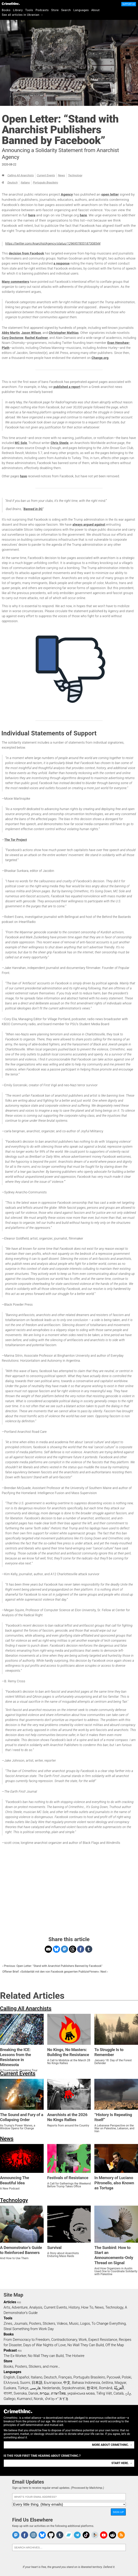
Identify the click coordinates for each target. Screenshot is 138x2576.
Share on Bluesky (56, 1949)
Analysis (35, 2307)
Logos (85, 2323)
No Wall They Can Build (85, 2345)
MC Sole (21, 443)
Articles (10, 2302)
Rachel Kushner (36, 338)
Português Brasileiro (45, 182)
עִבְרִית (44, 2393)
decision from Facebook (26, 253)
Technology (75, 175)
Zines (8, 2323)
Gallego (9, 2399)
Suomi (25, 2382)
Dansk (33, 2393)
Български (53, 2382)
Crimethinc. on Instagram (33, 2535)
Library (18, 10)
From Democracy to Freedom (27, 2339)
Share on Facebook (80, 1949)
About (95, 10)
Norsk (38, 2399)
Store (55, 10)
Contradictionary (64, 2339)
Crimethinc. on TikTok (86, 2535)
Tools (29, 10)
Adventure (20, 2307)
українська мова (81, 2393)
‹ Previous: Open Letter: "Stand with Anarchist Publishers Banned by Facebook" (52, 1966)
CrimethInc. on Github (51, 2535)
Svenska (20, 2393)
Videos (62, 2323)
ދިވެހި (128, 2393)
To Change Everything (108, 2323)
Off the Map (114, 2345)
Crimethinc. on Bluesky (42, 2535)
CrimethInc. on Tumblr (59, 2535)
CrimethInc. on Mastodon (15, 2535)
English (9, 2377)
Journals (20, 2323)
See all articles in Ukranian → (22, 14)
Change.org (100, 358)
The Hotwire (74, 2356)
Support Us (128, 4)
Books (6, 10)
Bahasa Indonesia (86, 2382)
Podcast (10, 2350)
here (31, 215)
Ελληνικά (11, 2382)
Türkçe (23, 2388)
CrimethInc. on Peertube (94, 2535)
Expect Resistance (102, 2339)
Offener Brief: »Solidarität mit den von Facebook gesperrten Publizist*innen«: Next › (55, 1971)
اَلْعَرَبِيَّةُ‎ (119, 2388)
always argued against (88, 524)
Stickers (49, 2323)
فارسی (35, 2388)
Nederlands (51, 2388)
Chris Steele (60, 443)
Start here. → (121, 2463)
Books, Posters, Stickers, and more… (32, 2366)
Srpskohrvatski (73, 2388)
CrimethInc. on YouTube (103, 2535)
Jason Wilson (31, 333)
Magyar (120, 2382)
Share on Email (48, 1949)
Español (23, 2377)
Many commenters (15, 282)
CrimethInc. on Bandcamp (68, 2535)
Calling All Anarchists (20, 175)
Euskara (10, 2388)
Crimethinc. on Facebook (24, 2535)
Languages (81, 10)
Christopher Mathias (64, 333)
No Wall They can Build (46, 2356)
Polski (126, 2377)
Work (83, 2339)
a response (62, 263)
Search (66, 10)
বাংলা (8, 2393)
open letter (110, 194)
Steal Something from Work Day (29, 2329)
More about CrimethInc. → (112, 2445)
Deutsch (12, 182)
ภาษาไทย (58, 2393)
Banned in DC (33, 509)
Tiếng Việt (104, 2393)
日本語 (37, 2382)
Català (119, 2393)
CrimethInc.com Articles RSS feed (121, 2535)
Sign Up (118, 2511)
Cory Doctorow (12, 338)
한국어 (92, 2388)
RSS (19, 2302)
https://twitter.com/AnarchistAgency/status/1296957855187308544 (52, 243)
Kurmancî (24, 2399)
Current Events (46, 175)
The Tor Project (15, 840)
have (23, 476)
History (74, 2307)
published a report (67, 387)
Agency (67, 194)
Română (105, 2388)
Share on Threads (72, 1949)
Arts (7, 2307)
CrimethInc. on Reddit (112, 2535)
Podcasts (42, 10)
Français (65, 2377)
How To (87, 2307)
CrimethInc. (11, 3)
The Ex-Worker (15, 2356)
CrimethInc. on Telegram (77, 2535)
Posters (35, 2323)
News (61, 175)
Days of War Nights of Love (44, 2345)
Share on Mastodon (64, 1949)
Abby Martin (11, 333)
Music (74, 2323)
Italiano (25, 182)
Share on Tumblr (88, 1949)
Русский (113, 2377)
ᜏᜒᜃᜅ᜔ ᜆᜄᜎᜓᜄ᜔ (56, 2399)
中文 (66, 2382)
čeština (107, 2382)
